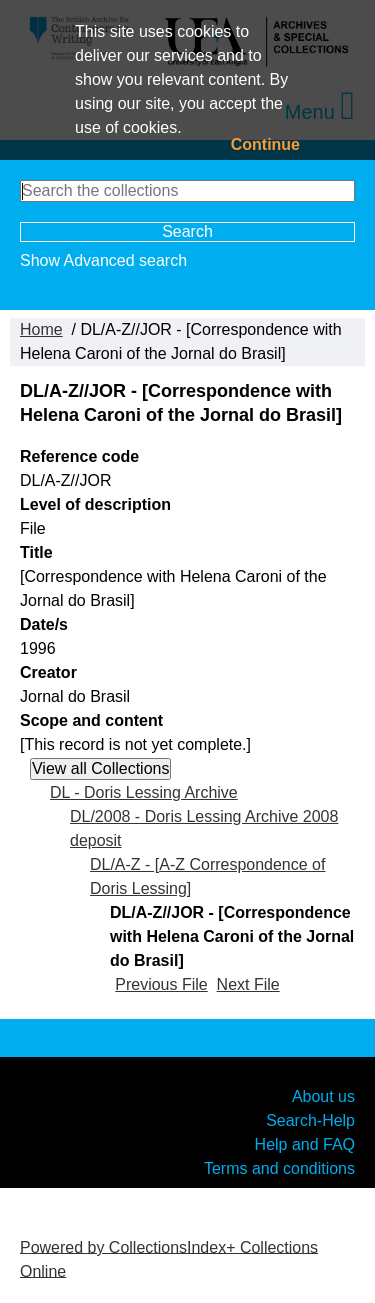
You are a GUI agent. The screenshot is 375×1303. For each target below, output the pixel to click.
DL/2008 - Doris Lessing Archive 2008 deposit (204, 828)
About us (323, 1095)
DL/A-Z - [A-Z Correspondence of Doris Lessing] (207, 876)
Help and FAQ (305, 1143)
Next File (248, 984)
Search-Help (310, 1119)
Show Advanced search (103, 260)
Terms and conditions (279, 1167)
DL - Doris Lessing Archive (144, 792)
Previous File (161, 984)
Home (41, 329)
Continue (265, 144)
